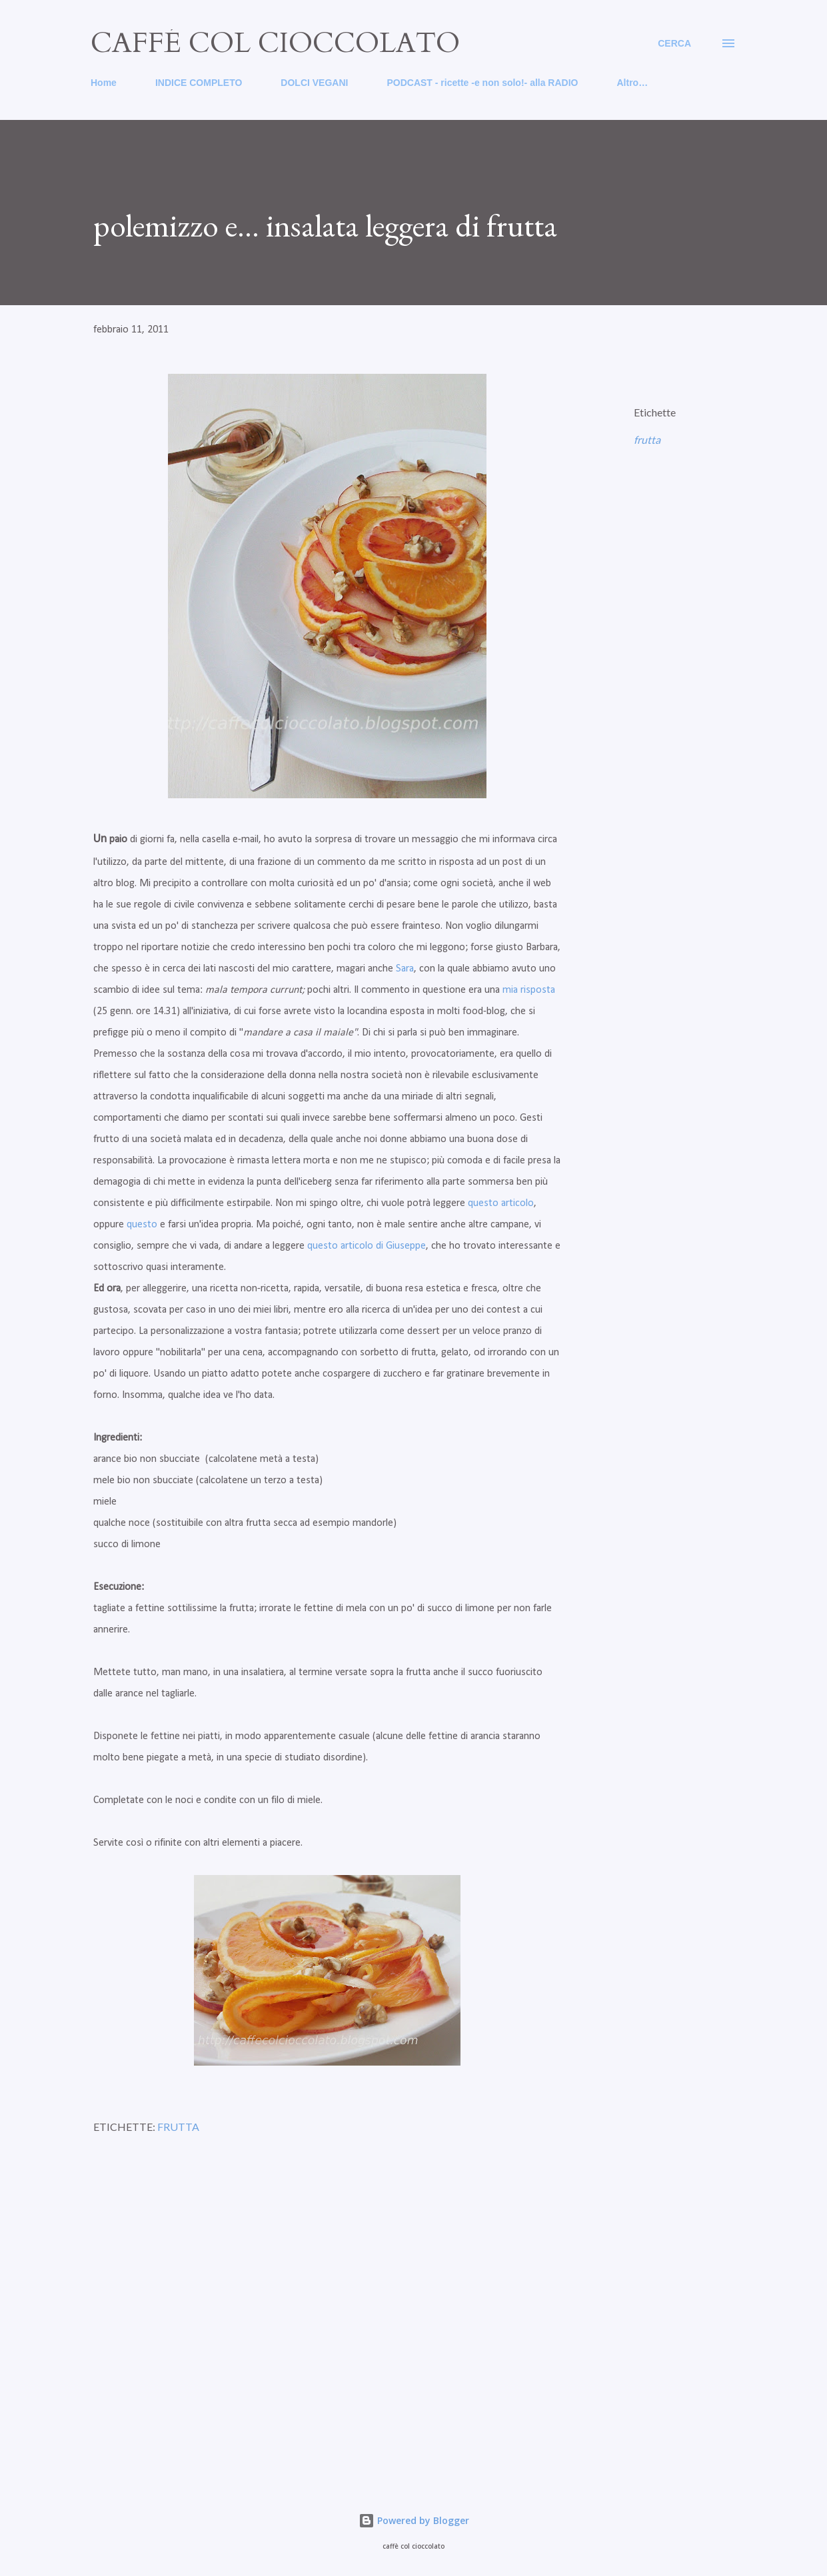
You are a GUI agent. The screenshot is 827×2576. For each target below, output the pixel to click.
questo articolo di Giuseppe (366, 1246)
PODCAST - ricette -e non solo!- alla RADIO (482, 82)
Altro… (632, 82)
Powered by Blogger (414, 2520)
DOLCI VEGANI (314, 82)
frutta (647, 439)
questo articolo (499, 1203)
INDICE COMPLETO (198, 82)
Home (104, 82)
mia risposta (528, 990)
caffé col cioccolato (275, 43)
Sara (405, 969)
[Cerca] (674, 43)
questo (142, 1224)
